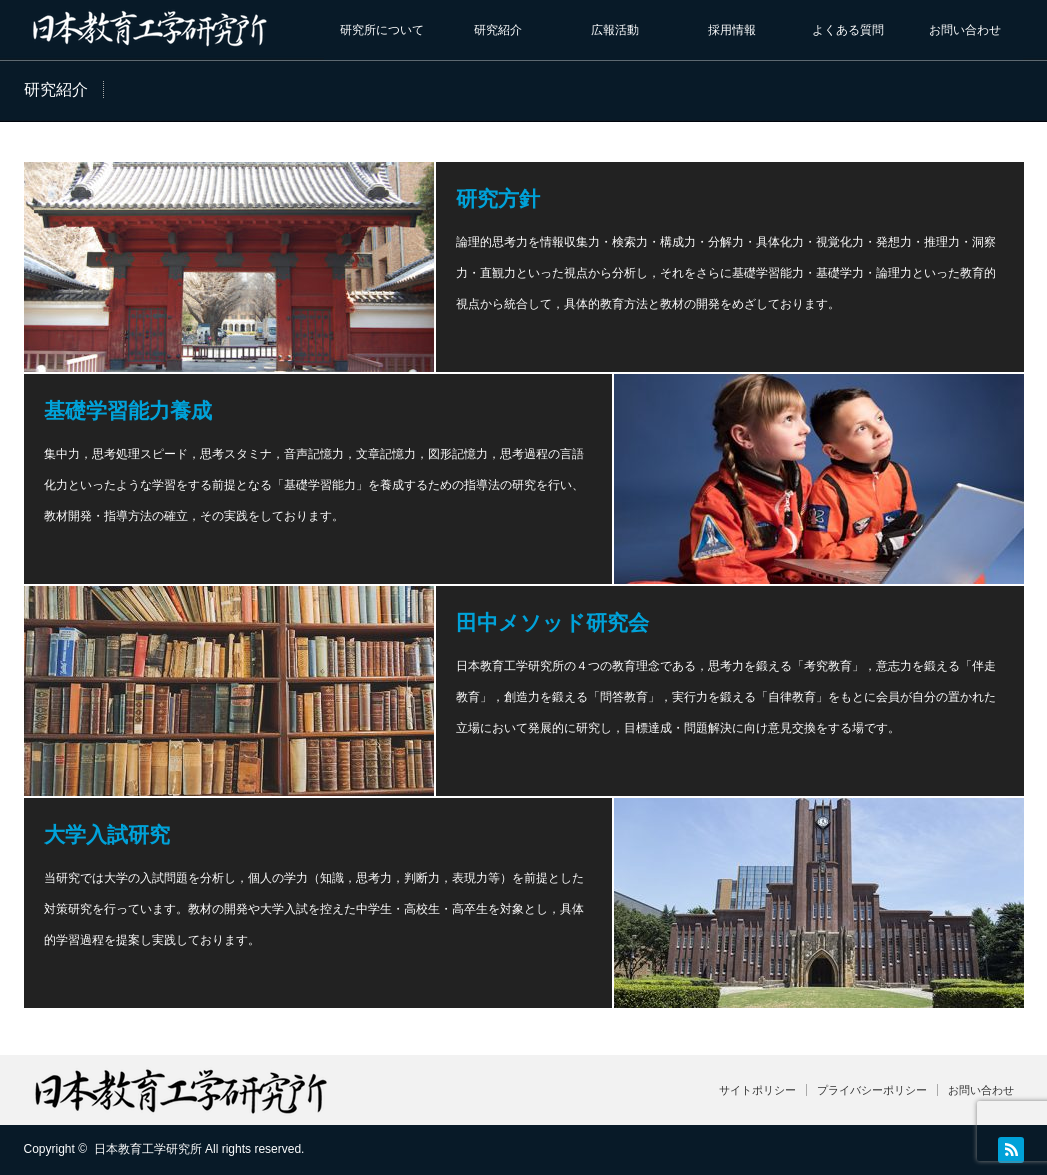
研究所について (382, 30)
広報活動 (615, 30)
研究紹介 (498, 30)
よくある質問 (848, 30)
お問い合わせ (965, 30)
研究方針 (498, 198)
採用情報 (732, 30)
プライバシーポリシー (872, 1090)
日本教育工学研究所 (148, 1149)
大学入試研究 (107, 834)
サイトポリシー (757, 1090)
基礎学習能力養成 (128, 410)
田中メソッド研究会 (552, 622)
